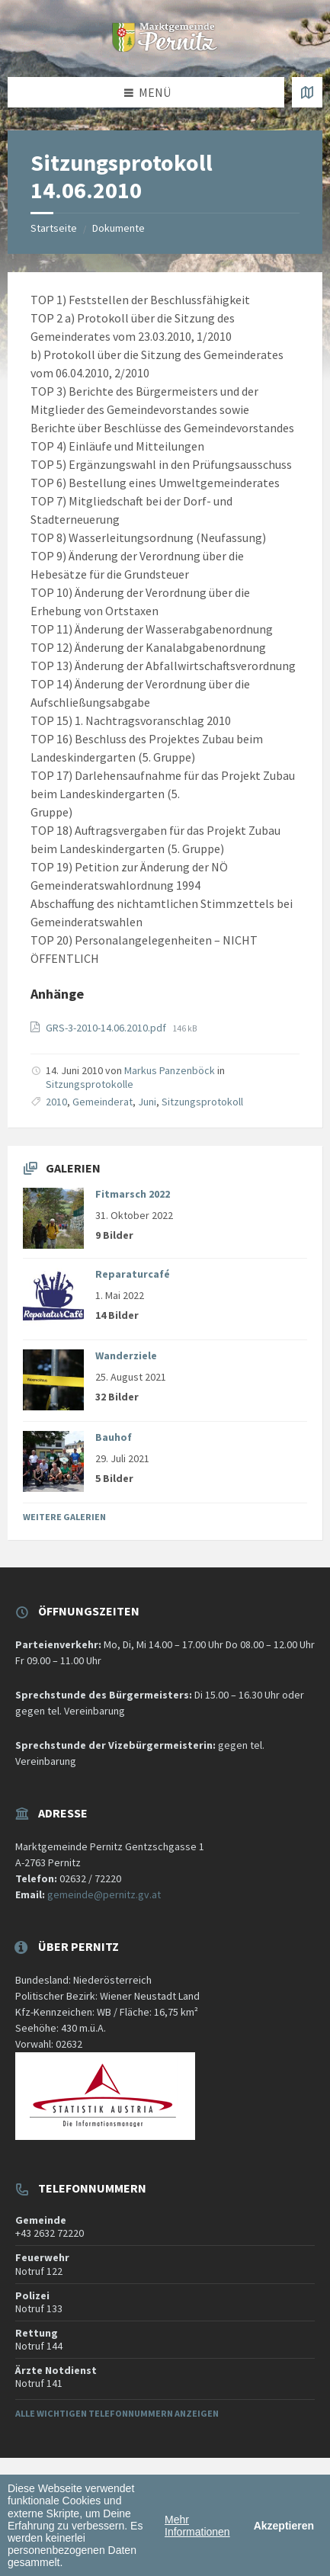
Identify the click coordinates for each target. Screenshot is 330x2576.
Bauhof (113, 1437)
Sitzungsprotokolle (89, 1084)
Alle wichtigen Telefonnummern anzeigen (117, 2413)
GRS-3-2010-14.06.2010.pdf (107, 1028)
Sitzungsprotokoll (202, 1101)
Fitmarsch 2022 (132, 1194)
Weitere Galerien (64, 1516)
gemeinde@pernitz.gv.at (104, 1894)
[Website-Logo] (165, 47)
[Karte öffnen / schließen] (307, 92)
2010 (56, 1101)
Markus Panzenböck (169, 1070)
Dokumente (118, 228)
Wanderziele (126, 1355)
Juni (147, 1101)
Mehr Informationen (197, 2525)
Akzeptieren (284, 2526)
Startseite (53, 228)
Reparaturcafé (132, 1274)
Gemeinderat (102, 1101)
